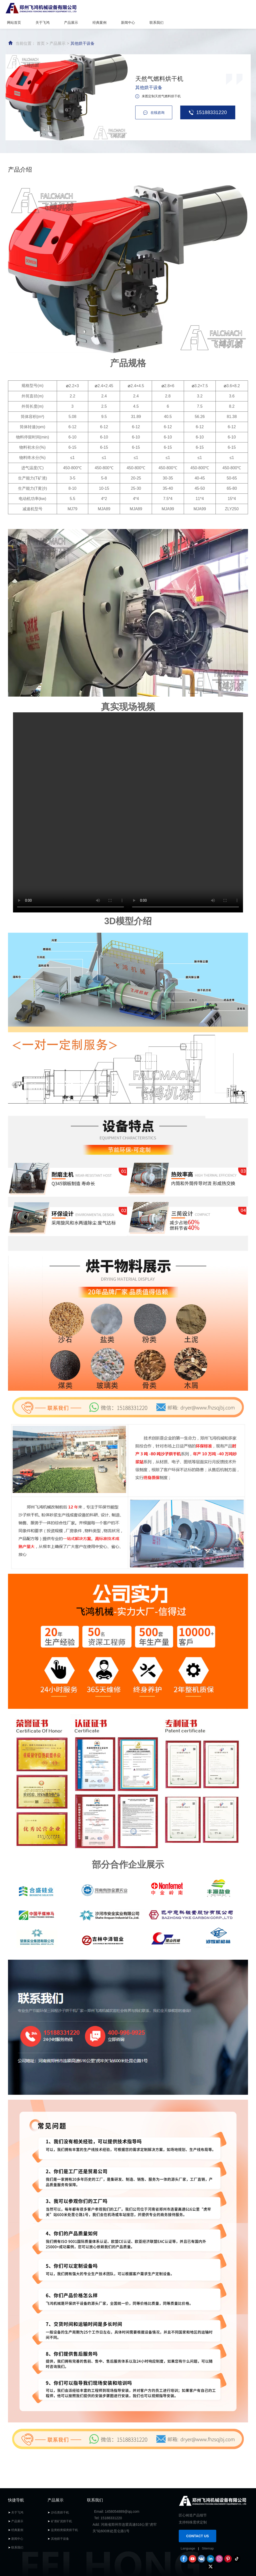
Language (188, 2533)
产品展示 (157, 7)
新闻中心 (213, 7)
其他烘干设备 (82, 29)
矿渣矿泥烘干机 (61, 2506)
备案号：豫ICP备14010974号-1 (88, 2570)
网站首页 (99, 7)
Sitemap (208, 2533)
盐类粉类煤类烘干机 (64, 2515)
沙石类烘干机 (60, 2497)
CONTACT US (197, 2521)
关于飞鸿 (128, 7)
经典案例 (185, 7)
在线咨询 (153, 98)
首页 (41, 29)
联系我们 (242, 7)
